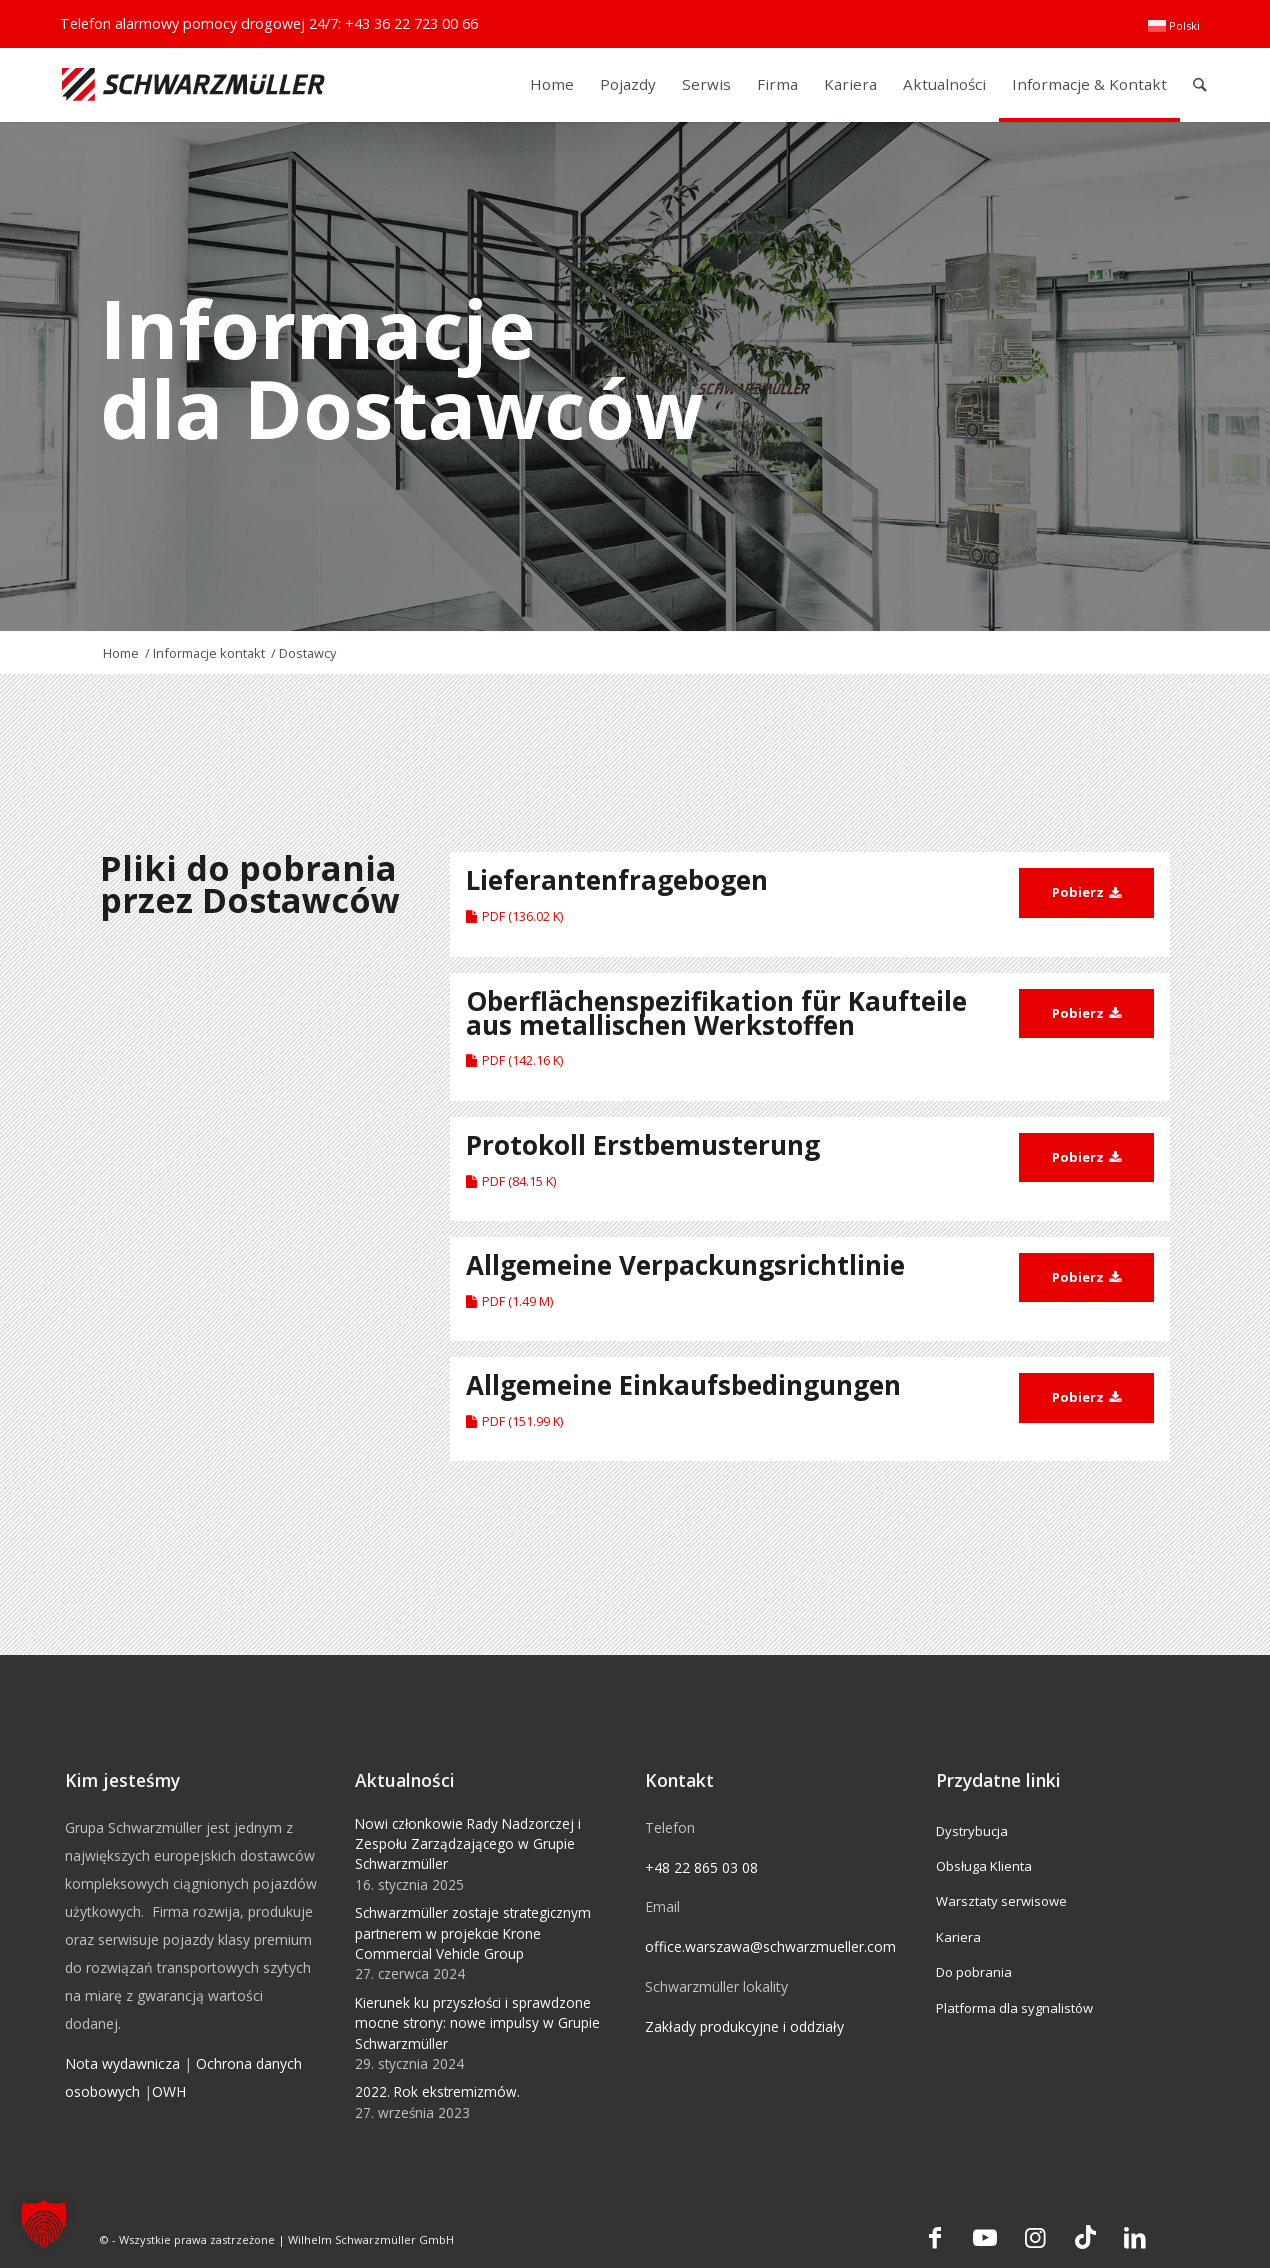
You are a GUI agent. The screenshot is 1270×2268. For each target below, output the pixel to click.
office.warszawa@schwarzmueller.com (770, 1946)
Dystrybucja (972, 1831)
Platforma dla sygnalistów (1014, 2008)
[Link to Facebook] (935, 2237)
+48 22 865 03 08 (701, 1867)
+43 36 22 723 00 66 (411, 23)
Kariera (958, 1937)
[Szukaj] (1200, 84)
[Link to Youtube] (985, 2237)
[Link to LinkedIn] (1135, 2237)
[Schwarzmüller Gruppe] (193, 84)
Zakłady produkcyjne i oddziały (744, 2026)
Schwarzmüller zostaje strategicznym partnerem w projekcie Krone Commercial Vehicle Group (473, 1933)
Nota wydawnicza (122, 2063)
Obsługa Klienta (984, 1866)
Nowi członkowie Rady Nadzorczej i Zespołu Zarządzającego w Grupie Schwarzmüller (468, 1844)
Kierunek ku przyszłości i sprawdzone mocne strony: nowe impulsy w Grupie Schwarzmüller (477, 2023)
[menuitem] (1174, 26)
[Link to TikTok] (1085, 2237)
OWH (169, 2091)
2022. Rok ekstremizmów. (437, 2091)
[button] (44, 2224)
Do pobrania (974, 1972)
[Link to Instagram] (1035, 2237)
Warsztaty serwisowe (1001, 1901)
